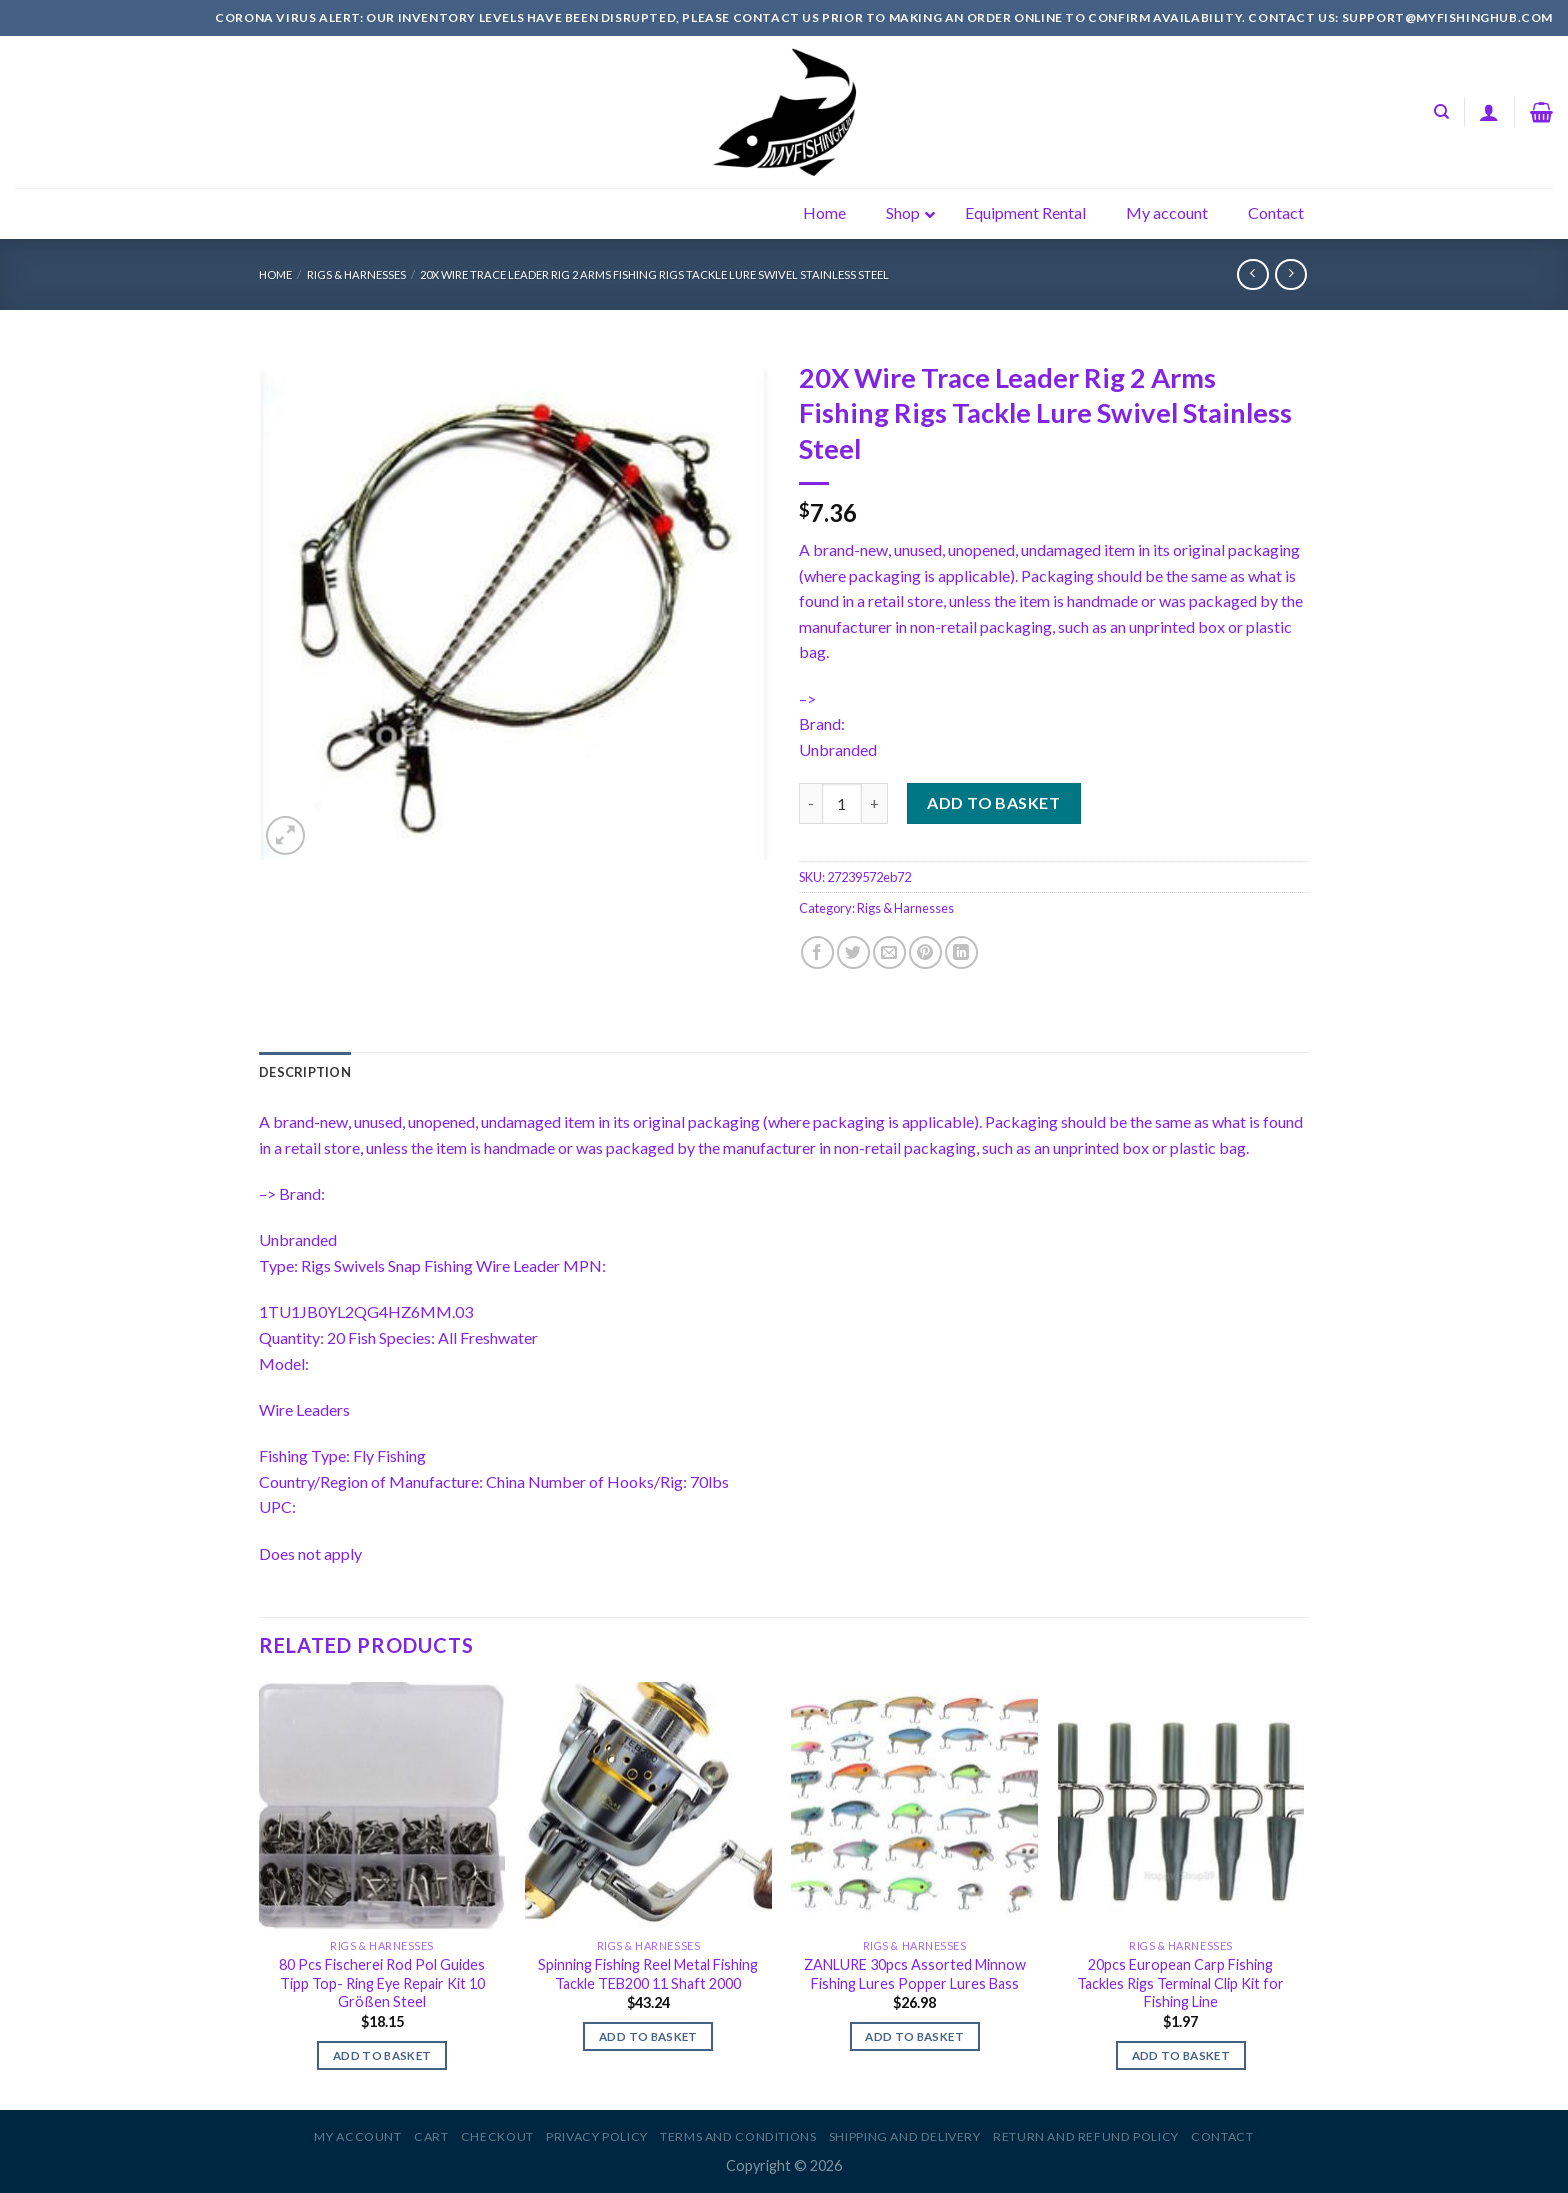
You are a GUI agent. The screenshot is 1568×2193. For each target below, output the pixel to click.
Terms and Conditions (738, 2136)
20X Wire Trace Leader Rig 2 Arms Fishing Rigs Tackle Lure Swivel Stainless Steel (654, 274)
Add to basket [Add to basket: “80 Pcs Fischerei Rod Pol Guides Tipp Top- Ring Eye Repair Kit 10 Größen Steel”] (382, 2055)
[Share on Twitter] (853, 952)
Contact (1222, 2136)
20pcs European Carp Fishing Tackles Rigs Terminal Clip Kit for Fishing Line (1180, 1983)
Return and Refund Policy (1086, 2136)
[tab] (305, 1072)
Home (275, 274)
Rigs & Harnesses (356, 274)
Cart (431, 2136)
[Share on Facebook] (817, 952)
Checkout (497, 2136)
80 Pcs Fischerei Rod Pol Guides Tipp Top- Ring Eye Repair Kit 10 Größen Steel (382, 1983)
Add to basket (993, 802)
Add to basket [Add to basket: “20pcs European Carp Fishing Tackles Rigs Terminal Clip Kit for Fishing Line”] (1181, 2055)
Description (305, 1072)
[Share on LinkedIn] (961, 952)
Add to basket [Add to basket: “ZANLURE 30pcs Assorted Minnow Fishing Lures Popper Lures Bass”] (914, 2036)
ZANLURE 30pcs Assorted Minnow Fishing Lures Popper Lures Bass (915, 1974)
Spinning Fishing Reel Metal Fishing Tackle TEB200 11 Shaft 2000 (648, 1974)
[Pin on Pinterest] (925, 952)
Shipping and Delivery (905, 2136)
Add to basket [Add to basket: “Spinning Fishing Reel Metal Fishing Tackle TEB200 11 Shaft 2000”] (648, 2036)
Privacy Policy (597, 2136)
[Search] (1441, 112)
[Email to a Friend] (889, 952)
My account (357, 2136)
